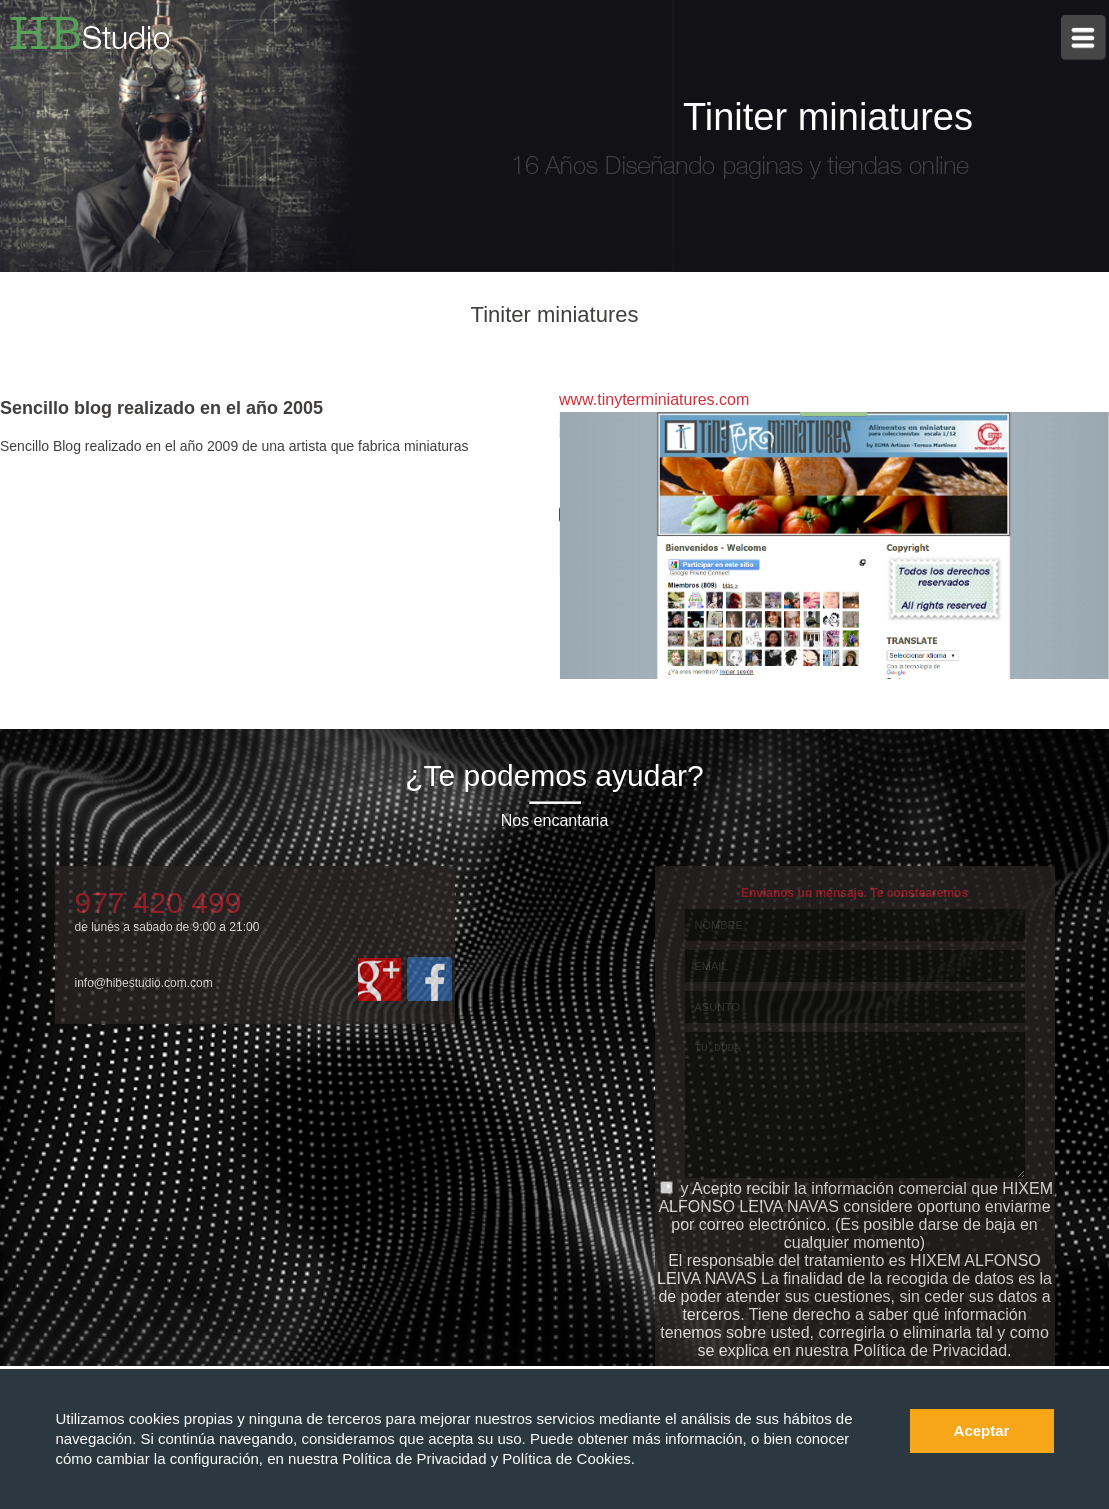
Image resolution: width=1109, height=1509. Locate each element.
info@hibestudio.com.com (144, 983)
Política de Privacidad (416, 1458)
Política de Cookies (566, 1458)
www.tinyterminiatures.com (654, 399)
